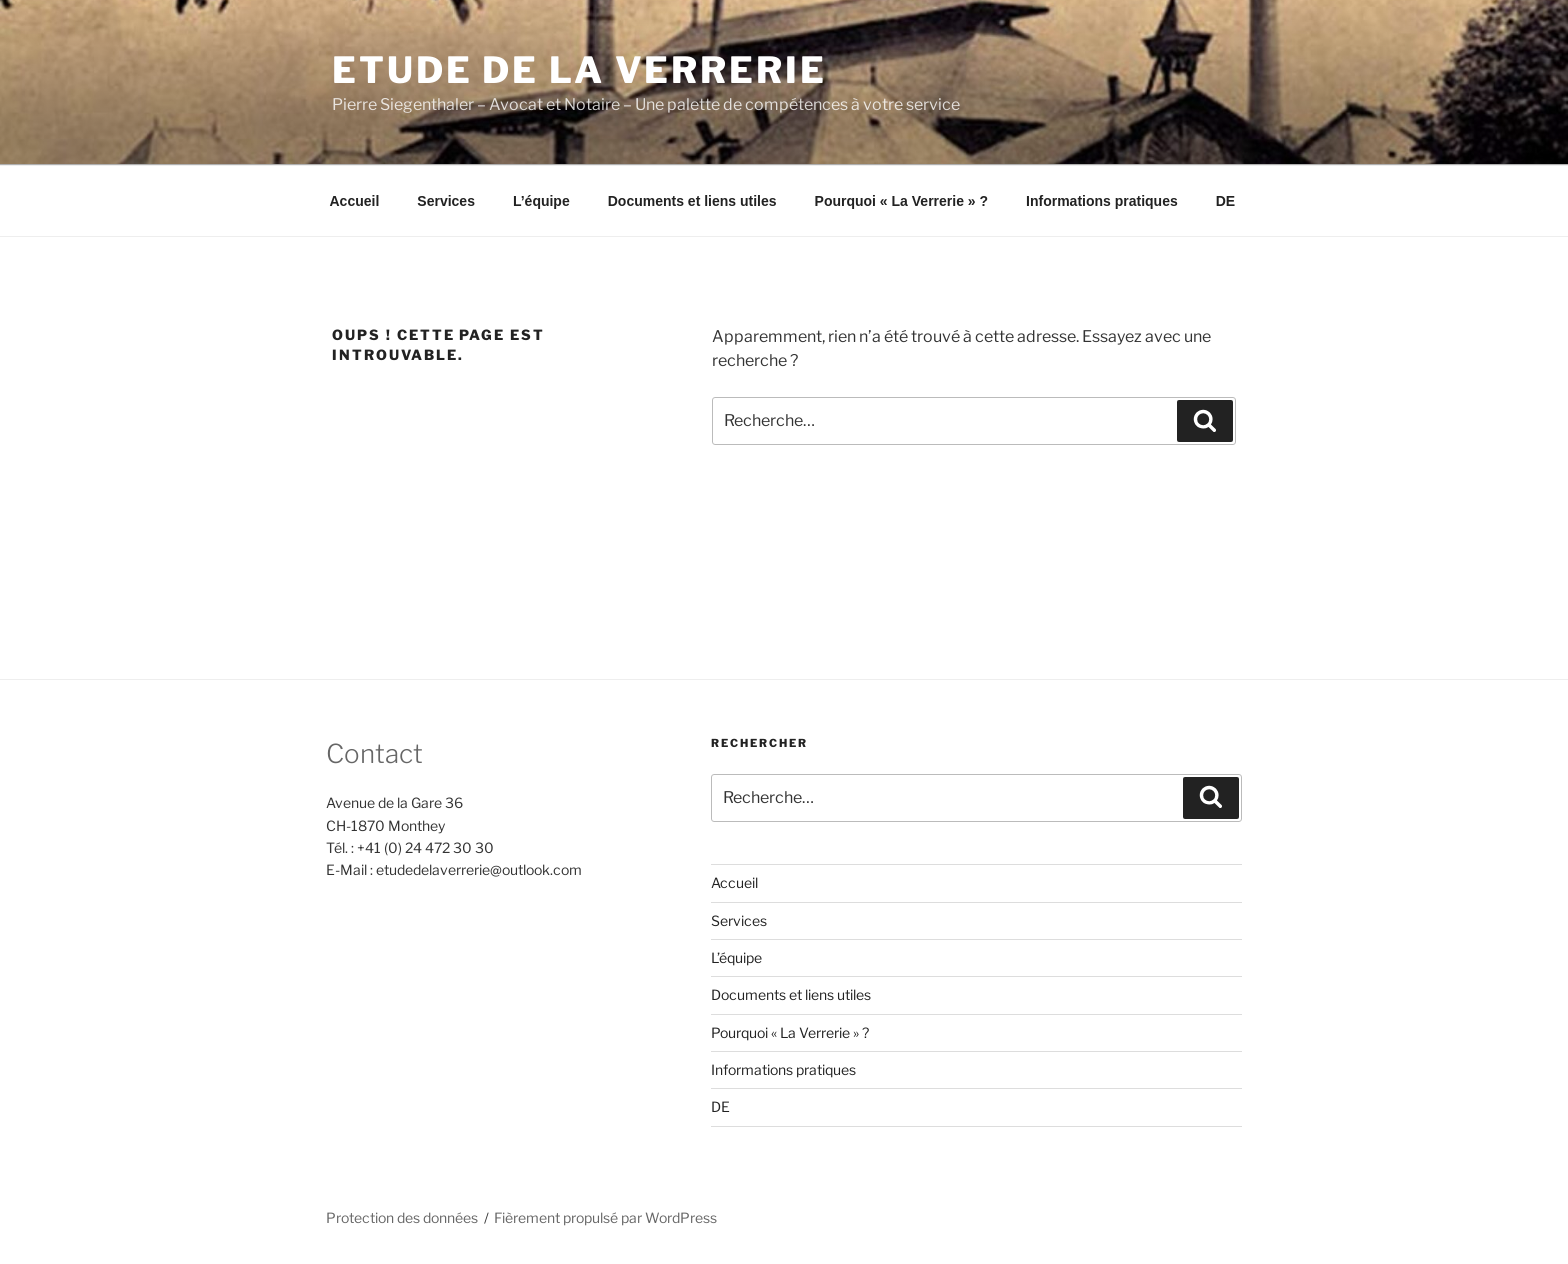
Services (446, 201)
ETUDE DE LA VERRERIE (579, 70)
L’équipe (541, 201)
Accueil (355, 201)
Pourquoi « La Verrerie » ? (902, 201)
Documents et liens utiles (692, 201)
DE (1225, 201)
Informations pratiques (1102, 201)
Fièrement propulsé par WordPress (605, 1217)
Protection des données (402, 1217)
